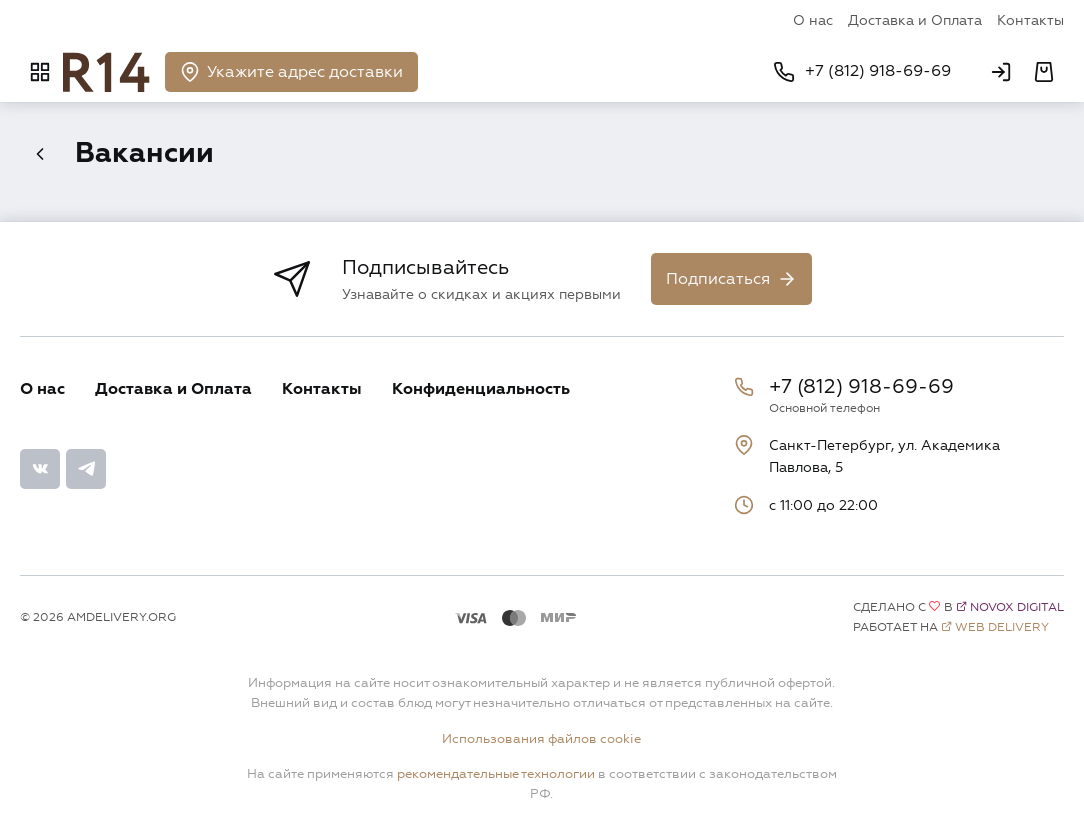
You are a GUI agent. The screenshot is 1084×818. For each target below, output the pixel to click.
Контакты (1030, 20)
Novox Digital (1017, 607)
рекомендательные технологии (496, 774)
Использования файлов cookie (541, 739)
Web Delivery (1002, 627)
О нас (813, 20)
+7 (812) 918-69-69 (861, 387)
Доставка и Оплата (915, 20)
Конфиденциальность (481, 389)
